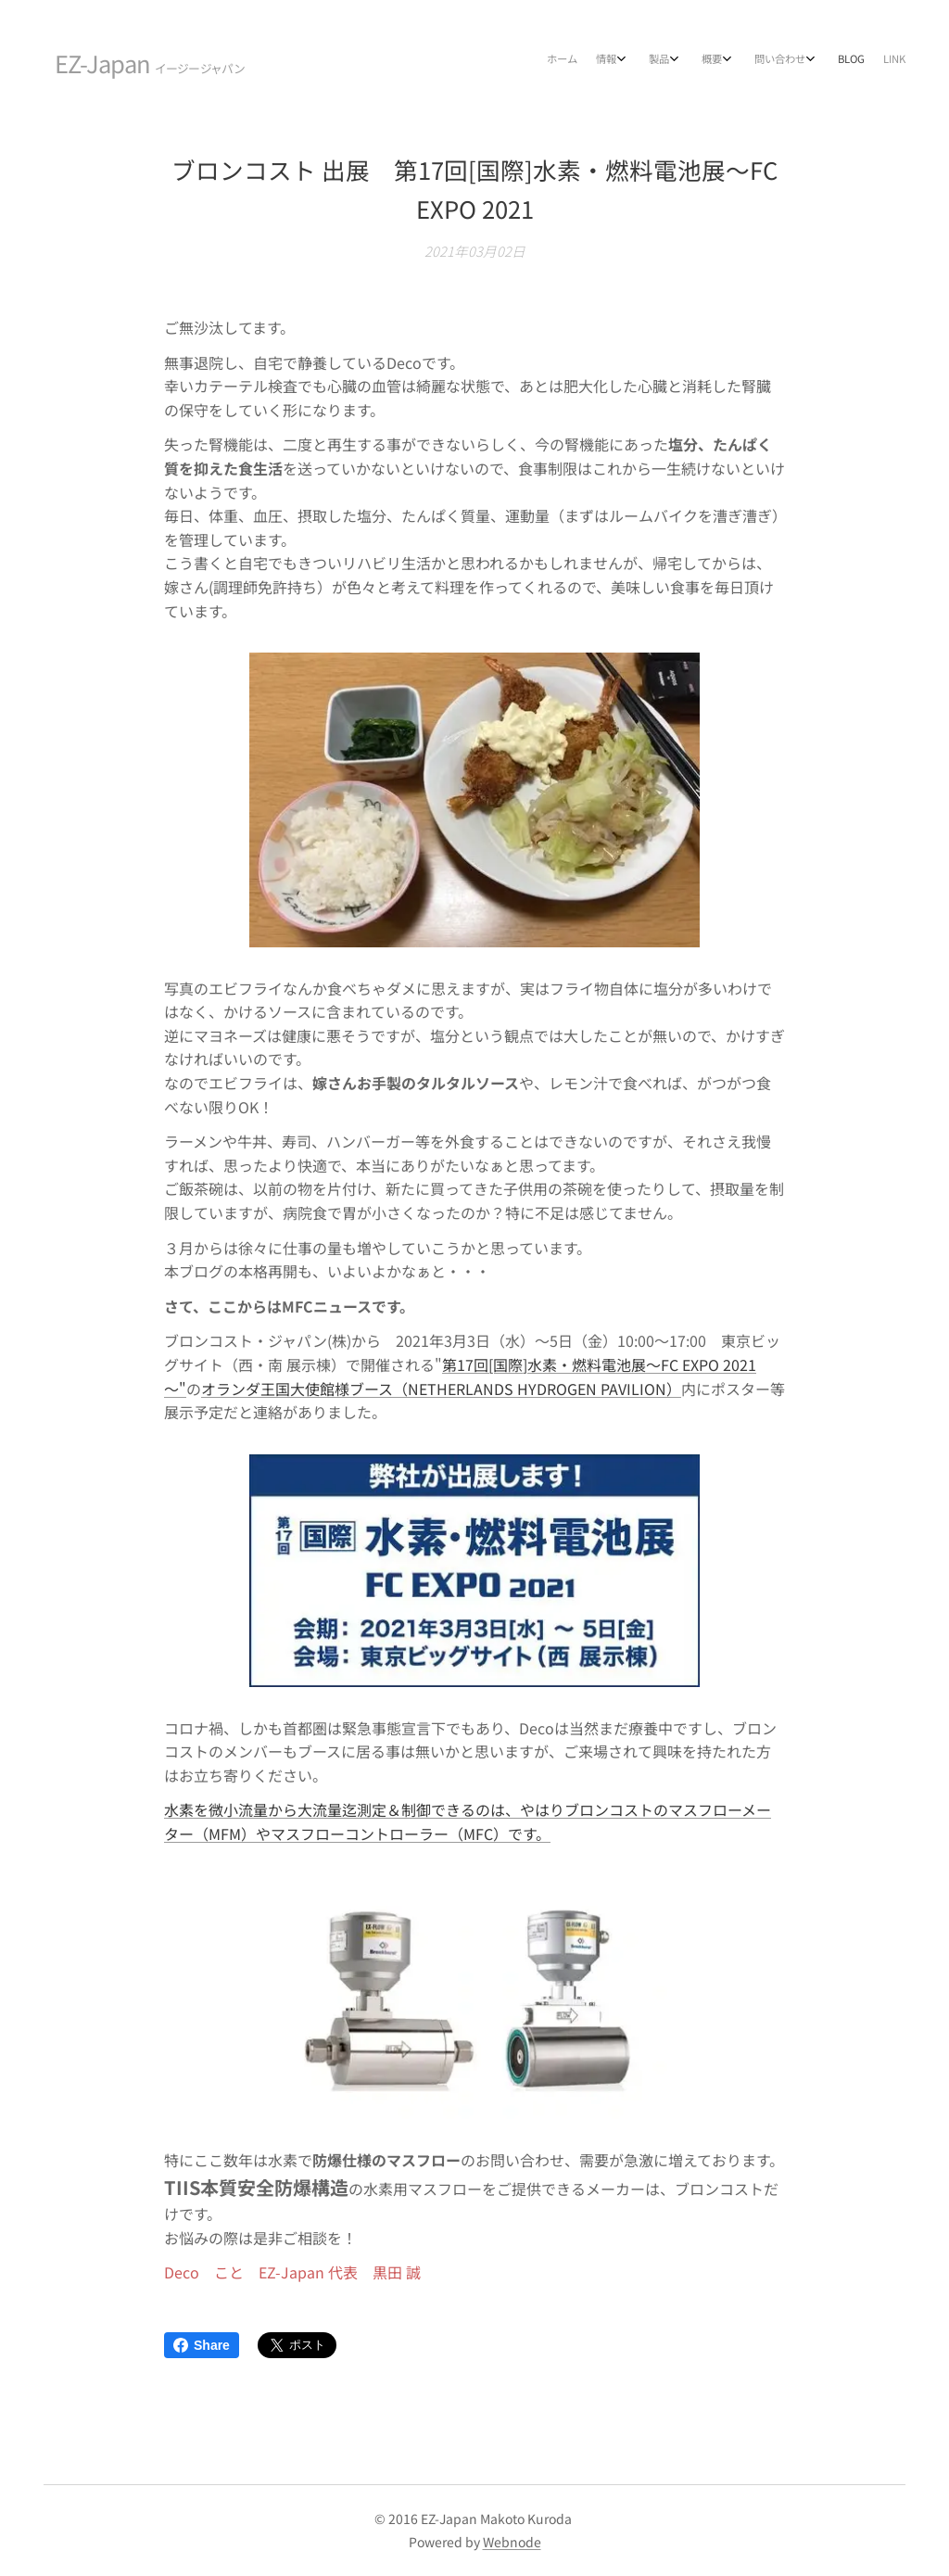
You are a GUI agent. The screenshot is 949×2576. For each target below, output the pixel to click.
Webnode (512, 2541)
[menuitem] (741, 60)
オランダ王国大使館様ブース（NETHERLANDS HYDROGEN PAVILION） (441, 1388)
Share (201, 2345)
